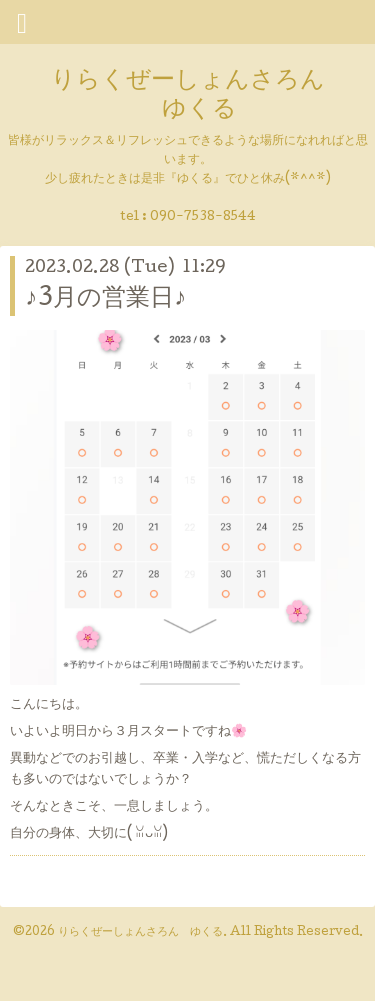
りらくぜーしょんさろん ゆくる (188, 96)
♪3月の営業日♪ (105, 299)
